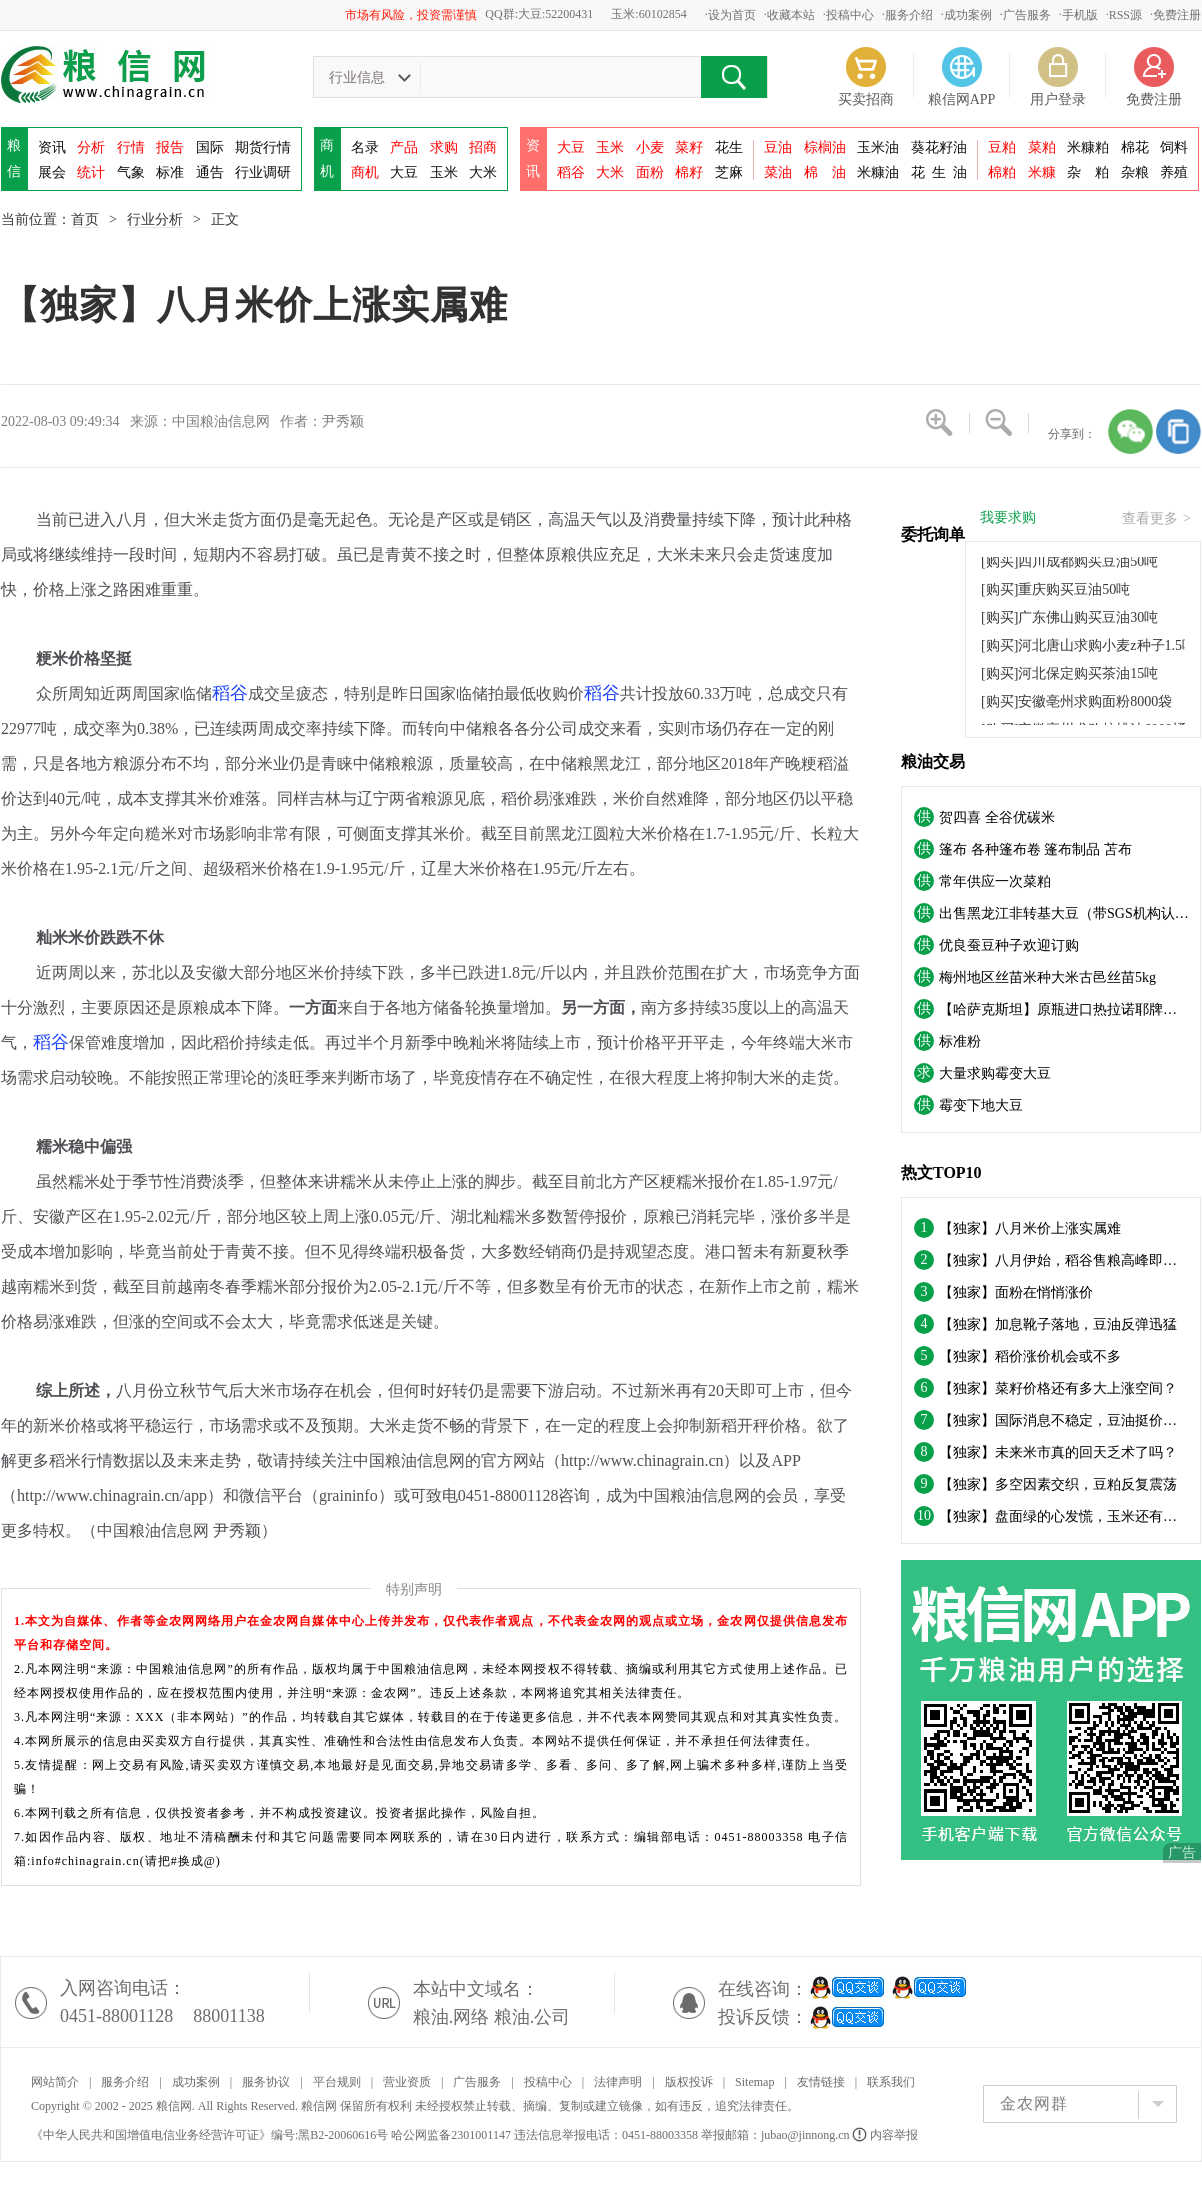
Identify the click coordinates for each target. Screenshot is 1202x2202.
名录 (365, 147)
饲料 (1174, 147)
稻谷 (571, 172)
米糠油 (878, 172)
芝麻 (729, 172)
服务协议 (266, 2082)
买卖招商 (866, 99)
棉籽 (689, 172)
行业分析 (155, 219)
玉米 (444, 172)
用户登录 (1058, 99)
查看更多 (1156, 519)
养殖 (1174, 172)
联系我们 (891, 2082)
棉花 (1135, 147)
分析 (91, 147)
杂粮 (1135, 172)
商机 (365, 172)
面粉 (650, 172)
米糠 (1042, 172)
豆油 (778, 147)
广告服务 (1027, 15)
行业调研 (263, 172)
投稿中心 (850, 15)
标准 (170, 172)
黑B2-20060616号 (343, 2135)
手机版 (1080, 15)
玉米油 (878, 147)
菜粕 (1042, 147)
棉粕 (1002, 172)
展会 (52, 172)
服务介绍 (909, 15)
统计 (91, 172)
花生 (729, 147)
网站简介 (55, 2082)
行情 (131, 147)
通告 (210, 172)
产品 (404, 147)
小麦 (650, 147)
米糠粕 (1088, 147)
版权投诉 (689, 2082)
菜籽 (689, 147)
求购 (444, 147)
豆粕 (1002, 147)
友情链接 (821, 2082)
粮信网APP (962, 99)
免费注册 (1177, 15)
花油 (939, 172)
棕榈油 (825, 147)
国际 (210, 147)
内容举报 (886, 2135)
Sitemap (754, 2082)
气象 (131, 172)
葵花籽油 (939, 147)
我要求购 (1008, 518)
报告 (170, 147)
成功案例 (968, 15)
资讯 (52, 147)
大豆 (404, 172)
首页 (85, 219)
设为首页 (732, 15)
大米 (483, 172)
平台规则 (337, 2082)
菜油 (778, 172)
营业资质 (407, 2082)
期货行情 (263, 147)
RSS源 (1125, 15)
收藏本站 (791, 15)
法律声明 (618, 2082)
